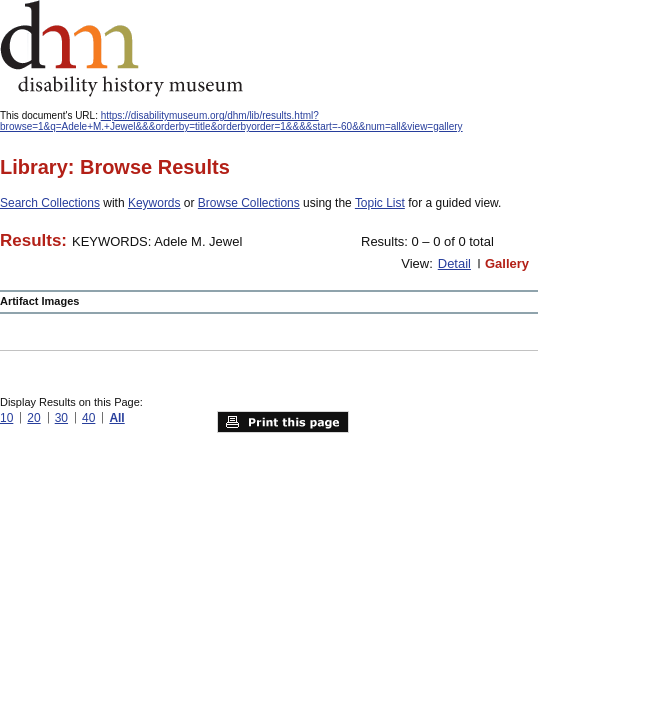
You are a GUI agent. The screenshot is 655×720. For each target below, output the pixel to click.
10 (6, 418)
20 (33, 418)
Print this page (283, 422)
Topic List (380, 203)
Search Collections (50, 203)
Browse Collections (249, 203)
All (116, 418)
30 (61, 418)
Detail (454, 263)
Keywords (154, 203)
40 (88, 418)
